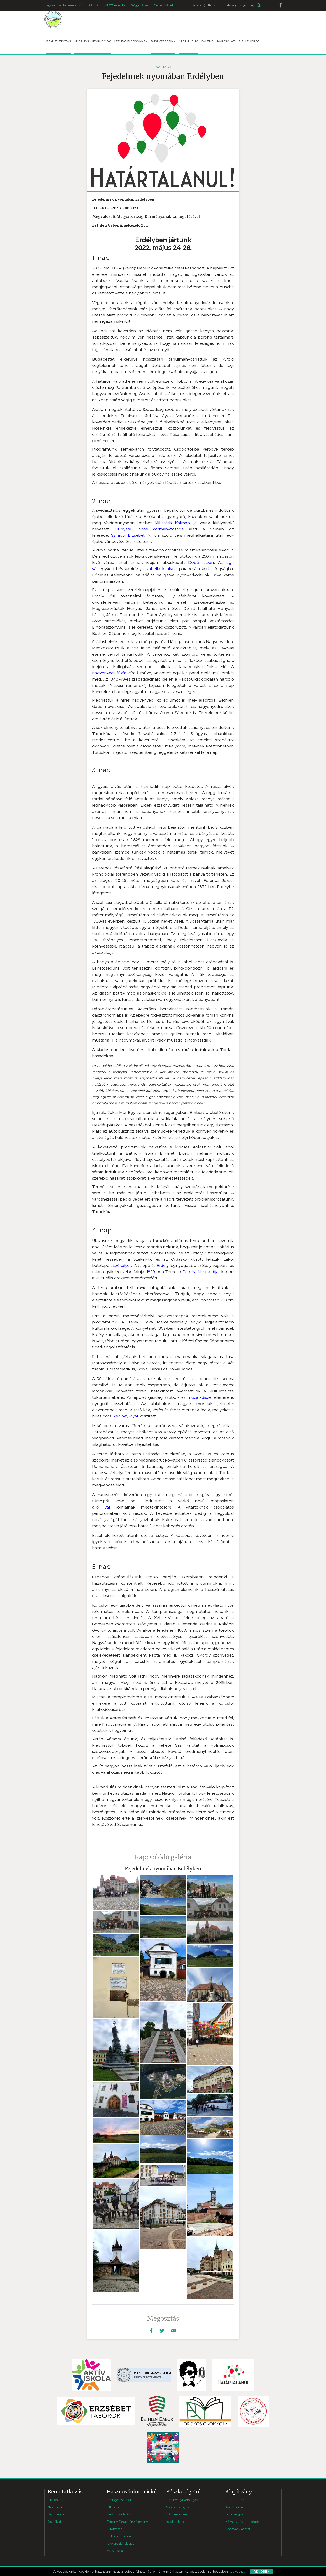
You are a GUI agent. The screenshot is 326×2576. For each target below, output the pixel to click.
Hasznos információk (92, 47)
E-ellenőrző (248, 41)
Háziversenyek (177, 2514)
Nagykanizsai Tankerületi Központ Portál (71, 5)
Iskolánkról (55, 2500)
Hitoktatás (114, 2529)
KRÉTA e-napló (115, 5)
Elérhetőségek (164, 5)
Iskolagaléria (175, 2522)
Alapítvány (188, 47)
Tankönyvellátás (118, 2514)
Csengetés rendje (120, 2500)
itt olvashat (237, 2572)
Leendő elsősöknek (130, 41)
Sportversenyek (177, 2507)
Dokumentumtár (119, 2536)
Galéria (207, 41)
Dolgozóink (56, 2514)
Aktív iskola (115, 2551)
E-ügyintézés (139, 5)
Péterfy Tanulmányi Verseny (127, 2522)
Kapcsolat (226, 41)
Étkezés (113, 2507)
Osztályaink (56, 2522)
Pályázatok (163, 66)
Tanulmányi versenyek (182, 2500)
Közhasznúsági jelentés (242, 2522)
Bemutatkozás (58, 47)
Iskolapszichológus (120, 2543)
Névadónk (55, 2507)
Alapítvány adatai (237, 2529)
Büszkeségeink (163, 47)
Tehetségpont (235, 2514)
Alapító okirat (234, 2507)
